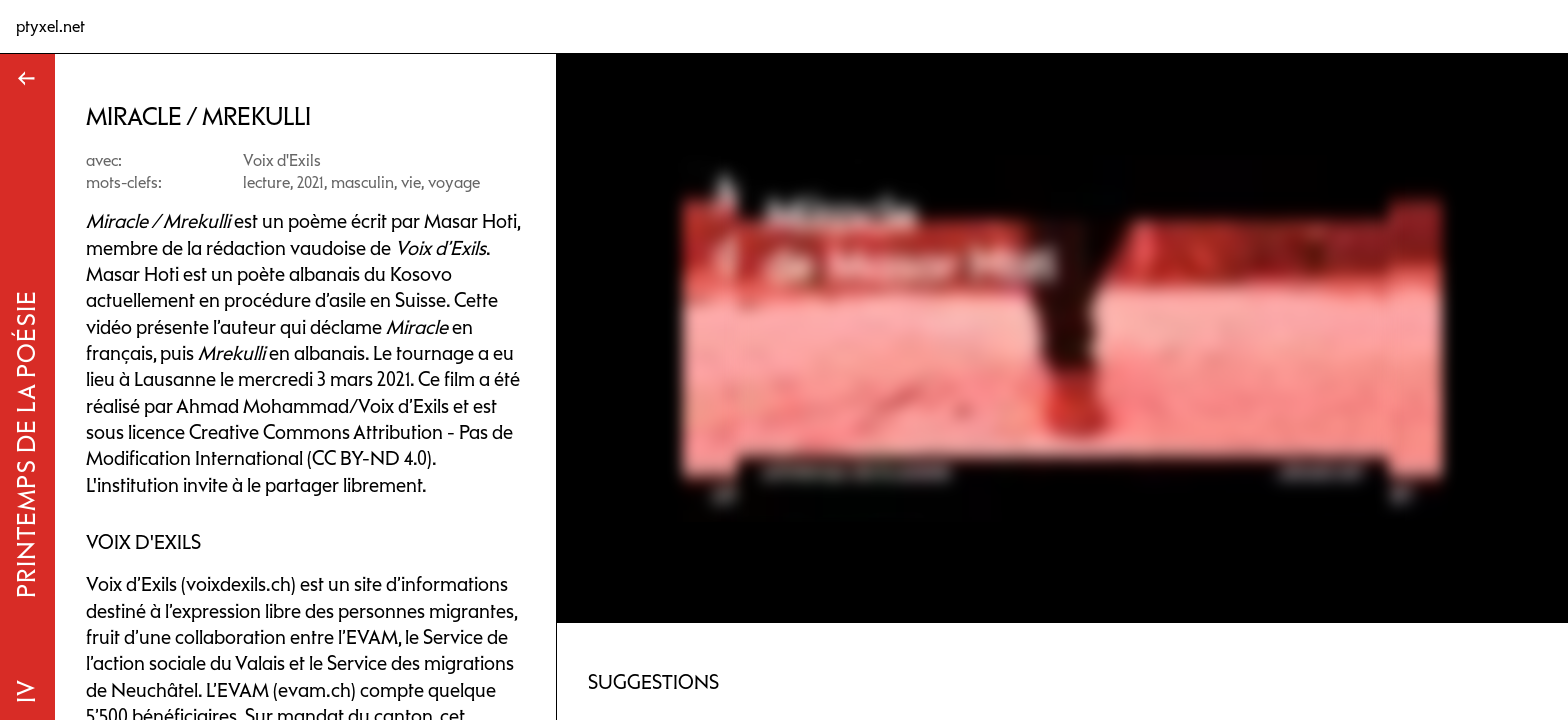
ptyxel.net (50, 26)
